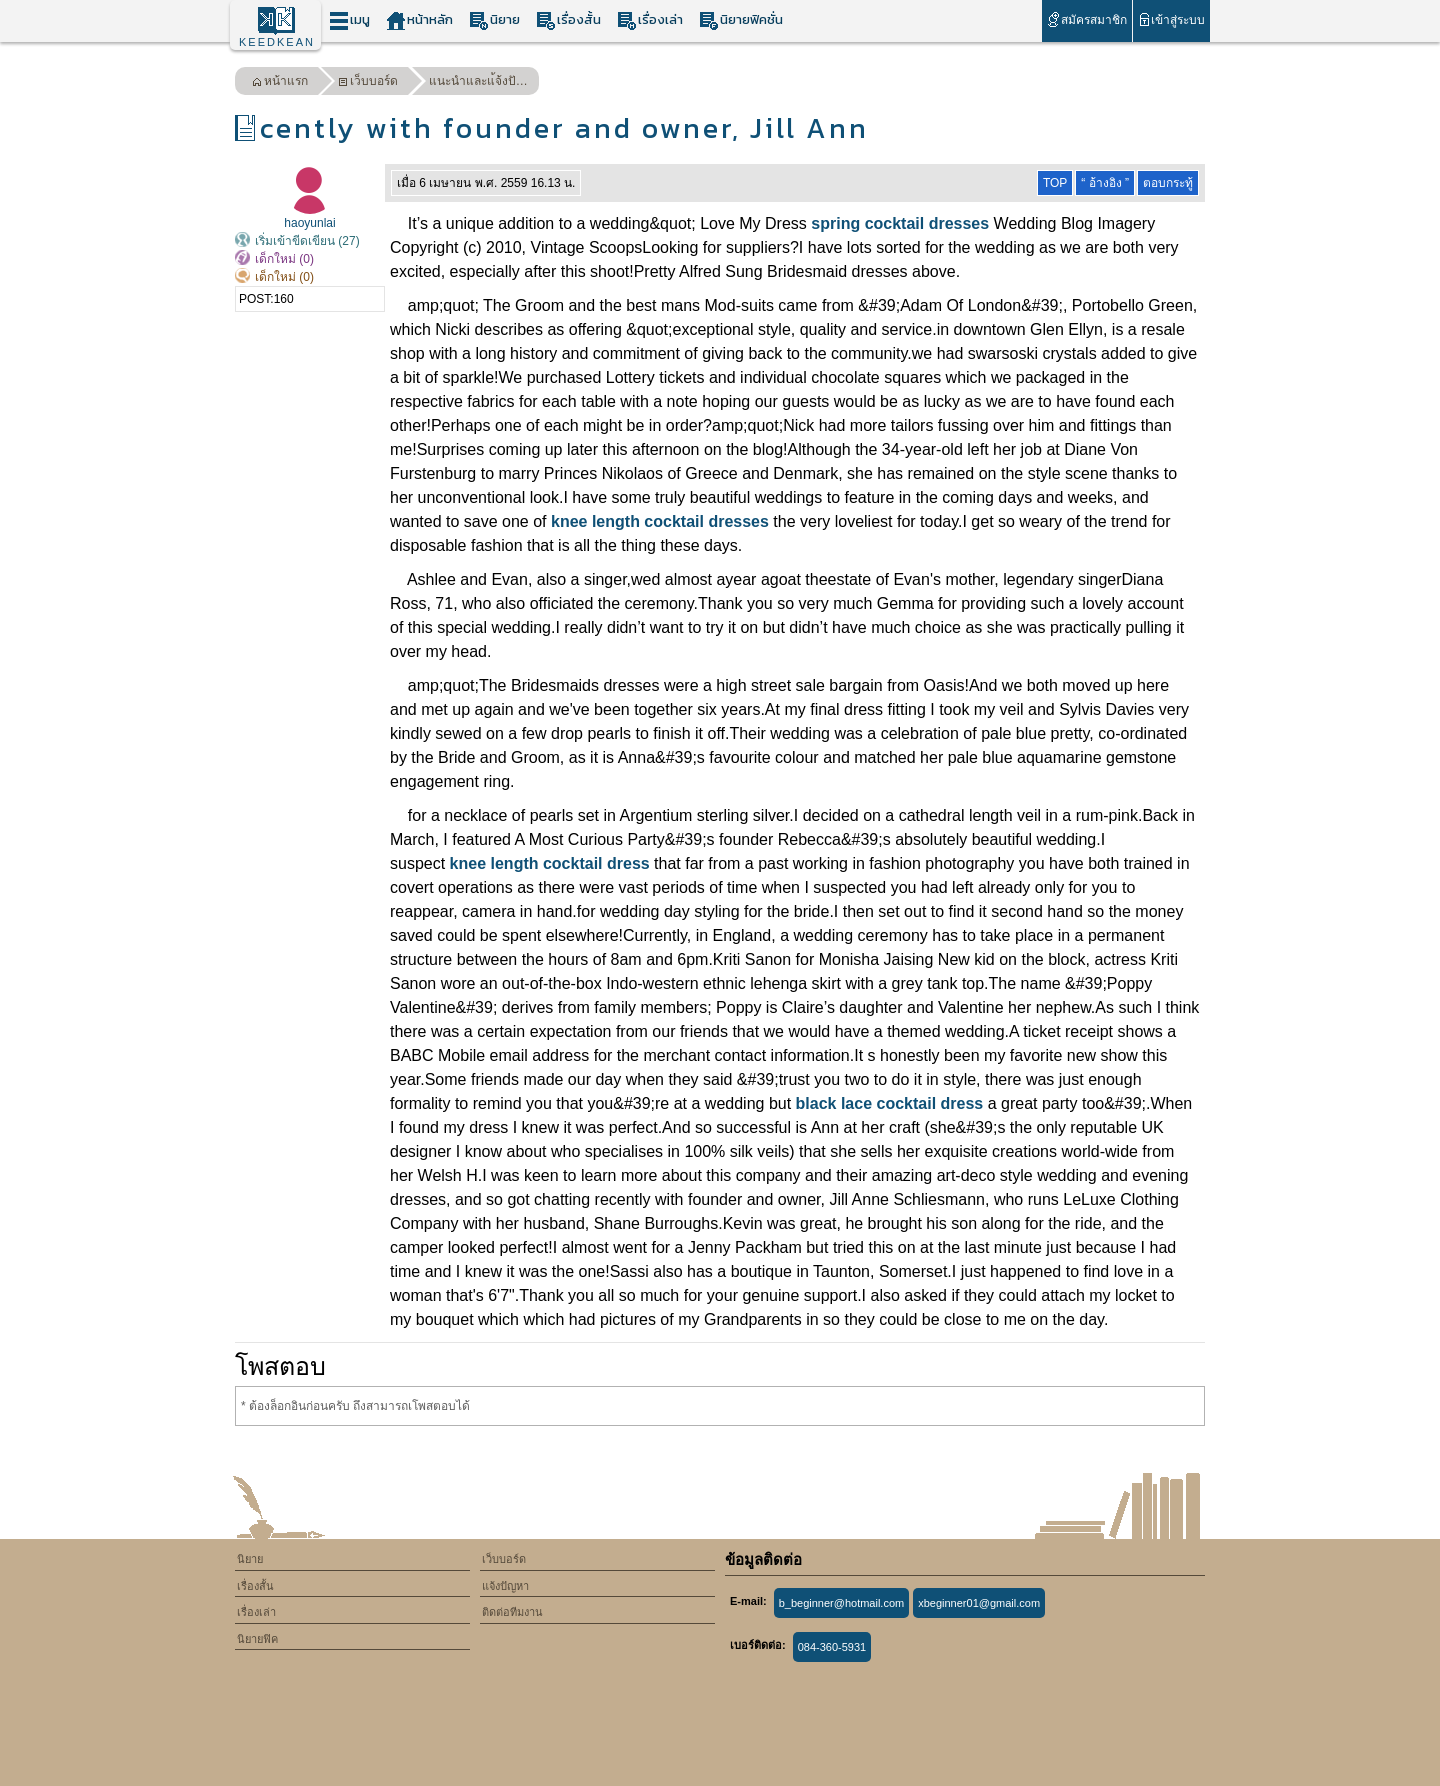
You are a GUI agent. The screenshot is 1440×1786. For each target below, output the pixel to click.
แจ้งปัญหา (505, 1586)
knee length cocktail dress (550, 863)
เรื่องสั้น (568, 20)
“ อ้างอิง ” (1105, 183)
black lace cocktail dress (890, 1103)
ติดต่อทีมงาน (512, 1612)
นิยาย (494, 20)
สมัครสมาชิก (1086, 19)
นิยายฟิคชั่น (741, 20)
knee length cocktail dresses (660, 521)
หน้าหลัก (419, 20)
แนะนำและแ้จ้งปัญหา (484, 81)
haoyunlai (309, 223)
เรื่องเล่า (650, 20)
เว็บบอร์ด (368, 83)
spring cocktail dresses (900, 223)
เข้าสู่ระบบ (1171, 19)
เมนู (349, 20)
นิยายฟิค (257, 1639)
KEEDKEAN (277, 42)
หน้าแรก (280, 83)
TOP (1055, 183)
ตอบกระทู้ (1168, 183)
